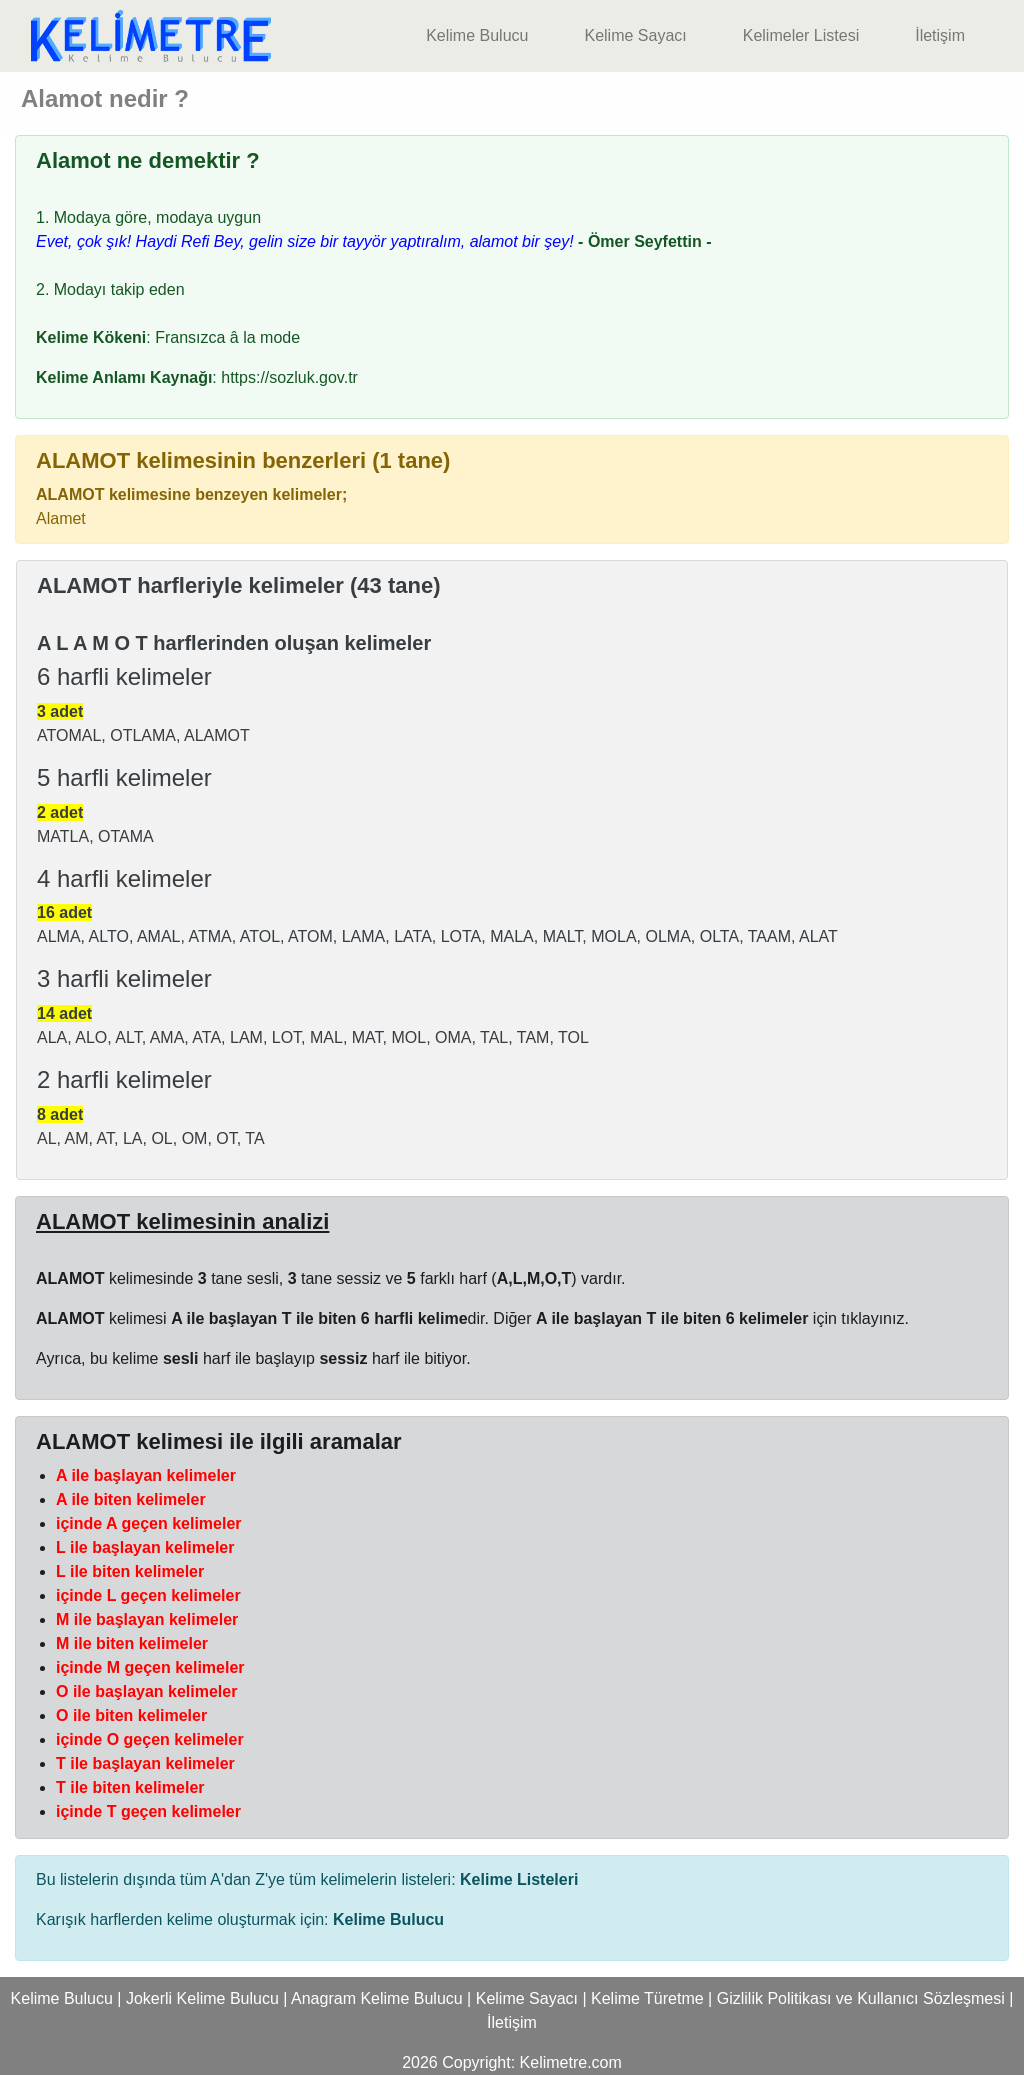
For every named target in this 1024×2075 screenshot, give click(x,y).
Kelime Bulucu (477, 35)
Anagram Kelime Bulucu (377, 1998)
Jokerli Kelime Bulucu (202, 1998)
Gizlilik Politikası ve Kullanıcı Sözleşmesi (861, 1998)
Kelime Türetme (647, 1998)
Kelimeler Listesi (801, 35)
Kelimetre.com (571, 2062)
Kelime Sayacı (635, 35)
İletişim (940, 35)
